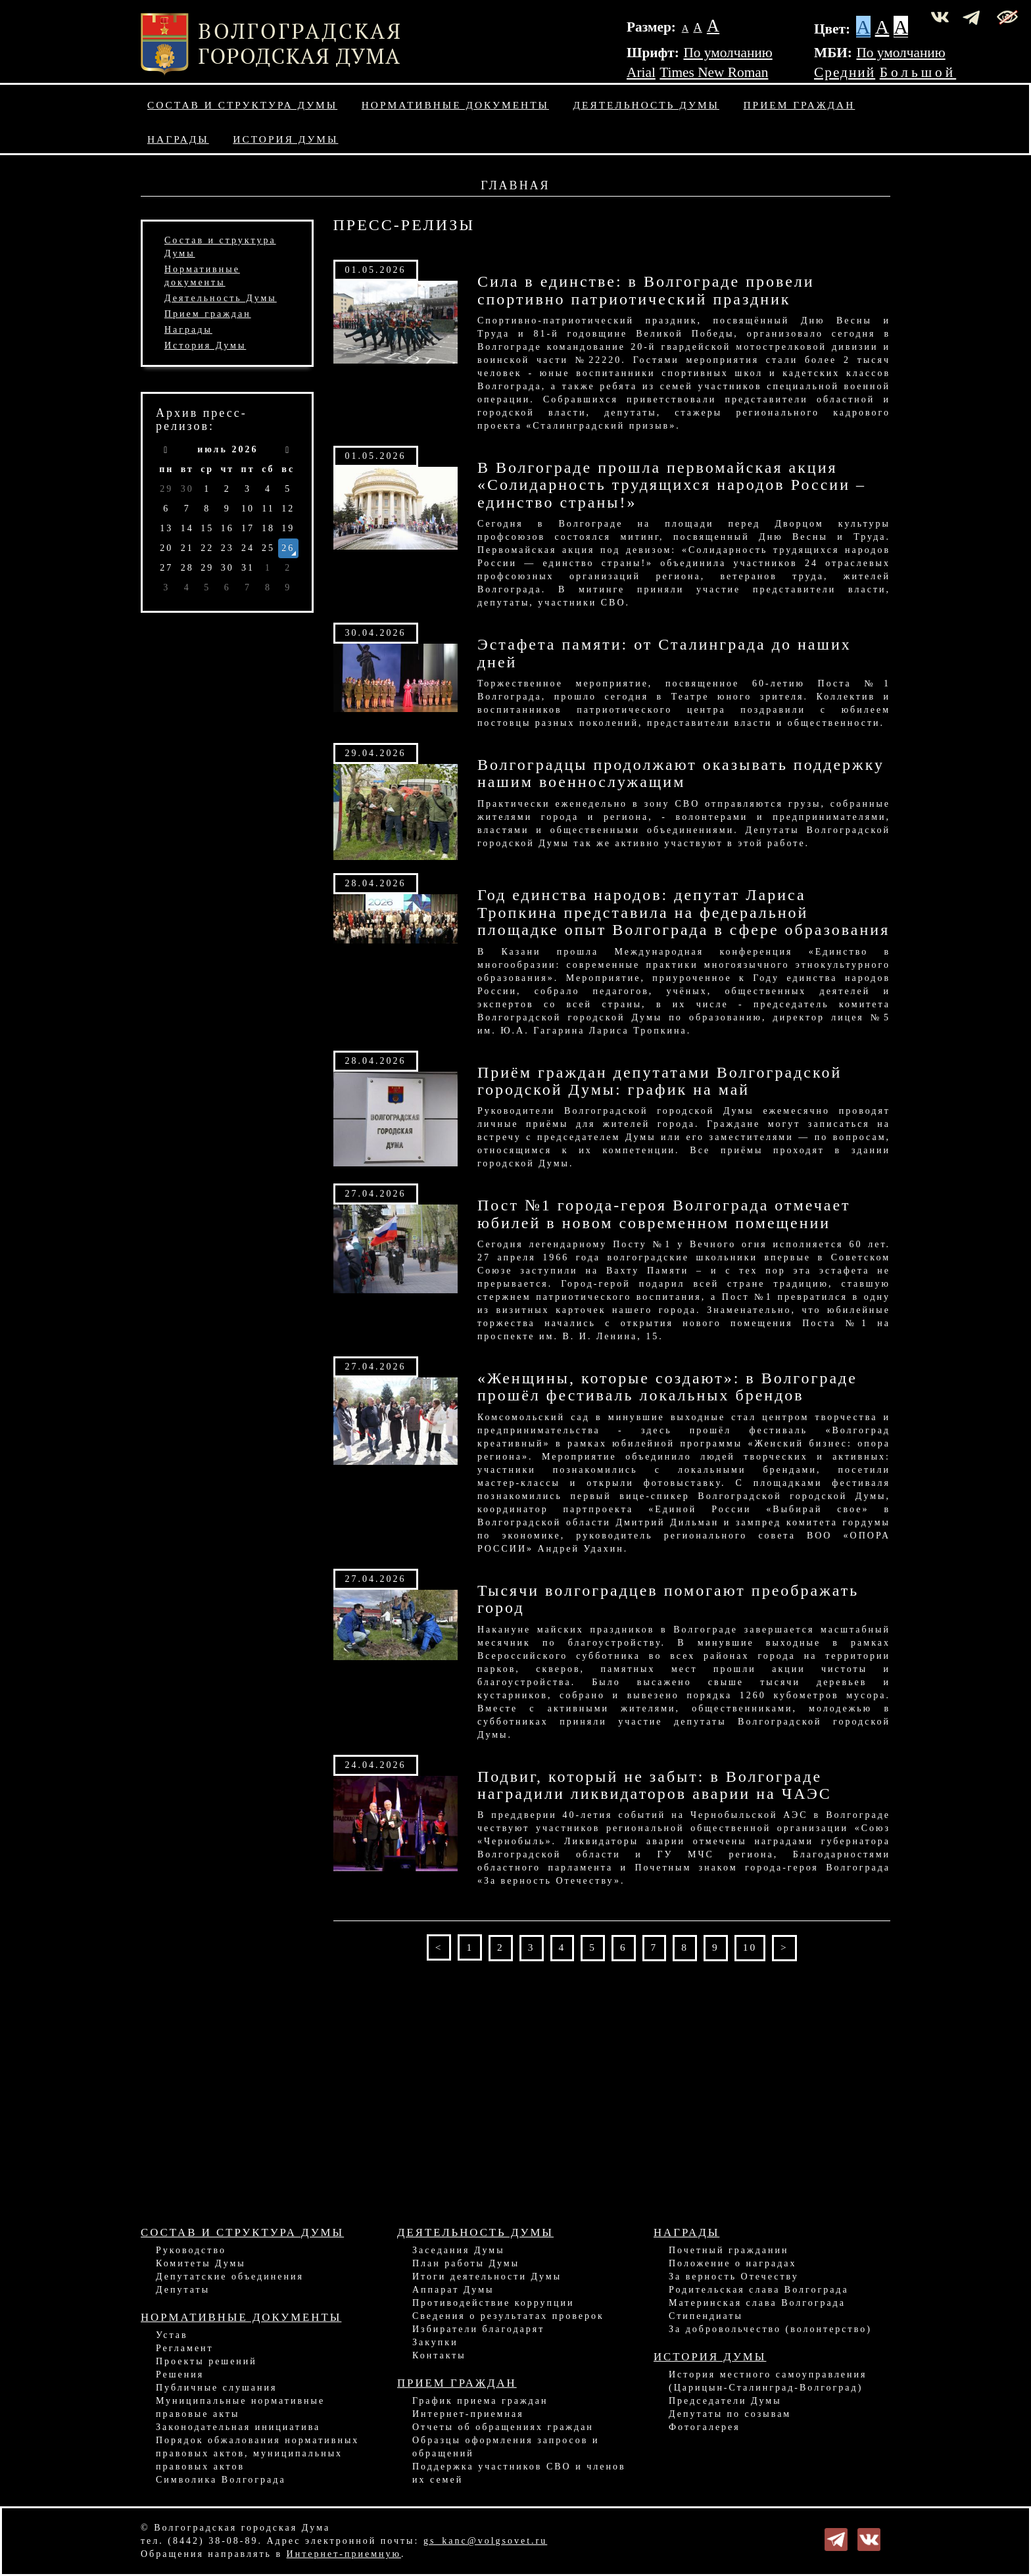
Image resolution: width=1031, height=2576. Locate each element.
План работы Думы (465, 2263)
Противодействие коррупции (493, 2303)
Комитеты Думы (201, 2263)
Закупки (435, 2342)
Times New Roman (713, 72)
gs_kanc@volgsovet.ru (485, 2541)
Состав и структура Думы (242, 104)
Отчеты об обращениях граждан (503, 2427)
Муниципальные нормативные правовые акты (240, 2407)
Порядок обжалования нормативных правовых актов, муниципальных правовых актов (257, 2453)
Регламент (185, 2348)
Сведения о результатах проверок (508, 2316)
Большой (918, 72)
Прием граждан (799, 104)
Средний (844, 72)
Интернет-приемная (468, 2414)
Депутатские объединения (230, 2276)
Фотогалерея (704, 2427)
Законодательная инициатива (238, 2427)
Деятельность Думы (646, 104)
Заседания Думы (458, 2250)
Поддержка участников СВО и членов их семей (519, 2473)
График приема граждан (480, 2401)
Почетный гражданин (728, 2250)
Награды (178, 139)
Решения (180, 2374)
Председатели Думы (725, 2401)
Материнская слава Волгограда (757, 2303)
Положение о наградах (732, 2263)
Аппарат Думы (453, 2290)
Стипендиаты (706, 2316)
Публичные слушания (216, 2388)
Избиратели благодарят (478, 2329)
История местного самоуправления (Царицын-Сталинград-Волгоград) (768, 2381)
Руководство (191, 2250)
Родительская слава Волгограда (759, 2290)
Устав (172, 2335)
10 (750, 1947)
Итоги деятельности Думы (487, 2276)
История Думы (285, 139)
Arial (641, 72)
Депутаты (183, 2290)
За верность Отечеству (734, 2276)
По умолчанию (727, 52)
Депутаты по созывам (730, 2414)
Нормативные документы (455, 104)
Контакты (439, 2355)
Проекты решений (206, 2361)
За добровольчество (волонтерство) (770, 2329)
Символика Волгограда (221, 2480)
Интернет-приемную (344, 2554)
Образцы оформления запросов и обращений (505, 2446)
